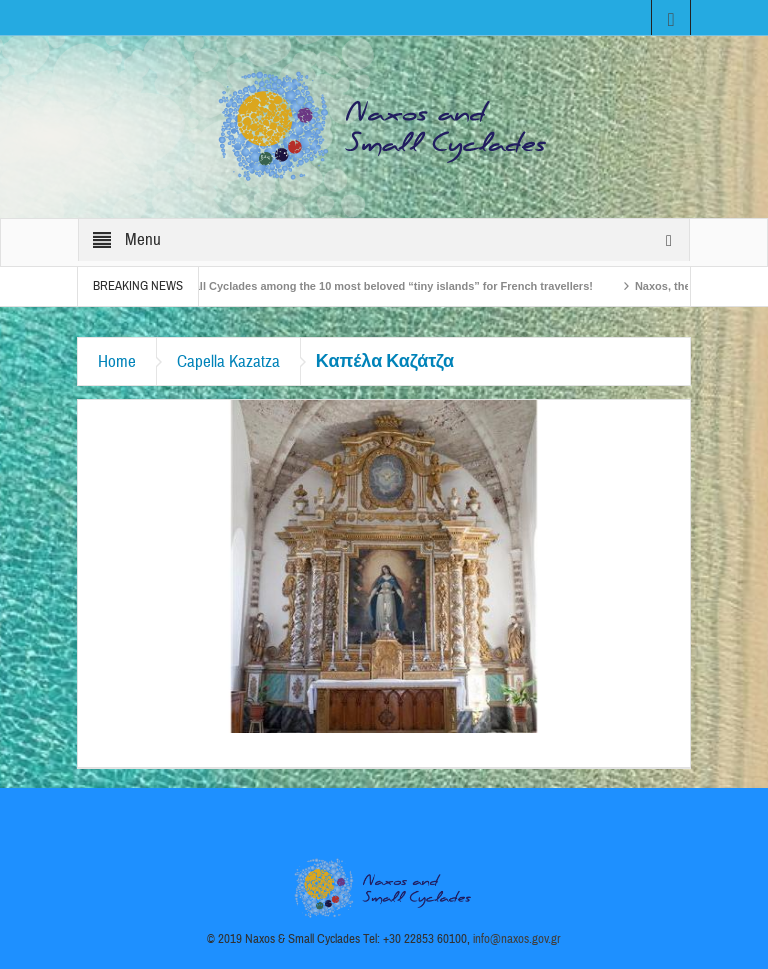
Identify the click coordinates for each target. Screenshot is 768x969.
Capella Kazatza (228, 361)
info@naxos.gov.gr (517, 939)
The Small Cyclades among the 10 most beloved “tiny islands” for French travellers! (378, 286)
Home (117, 361)
